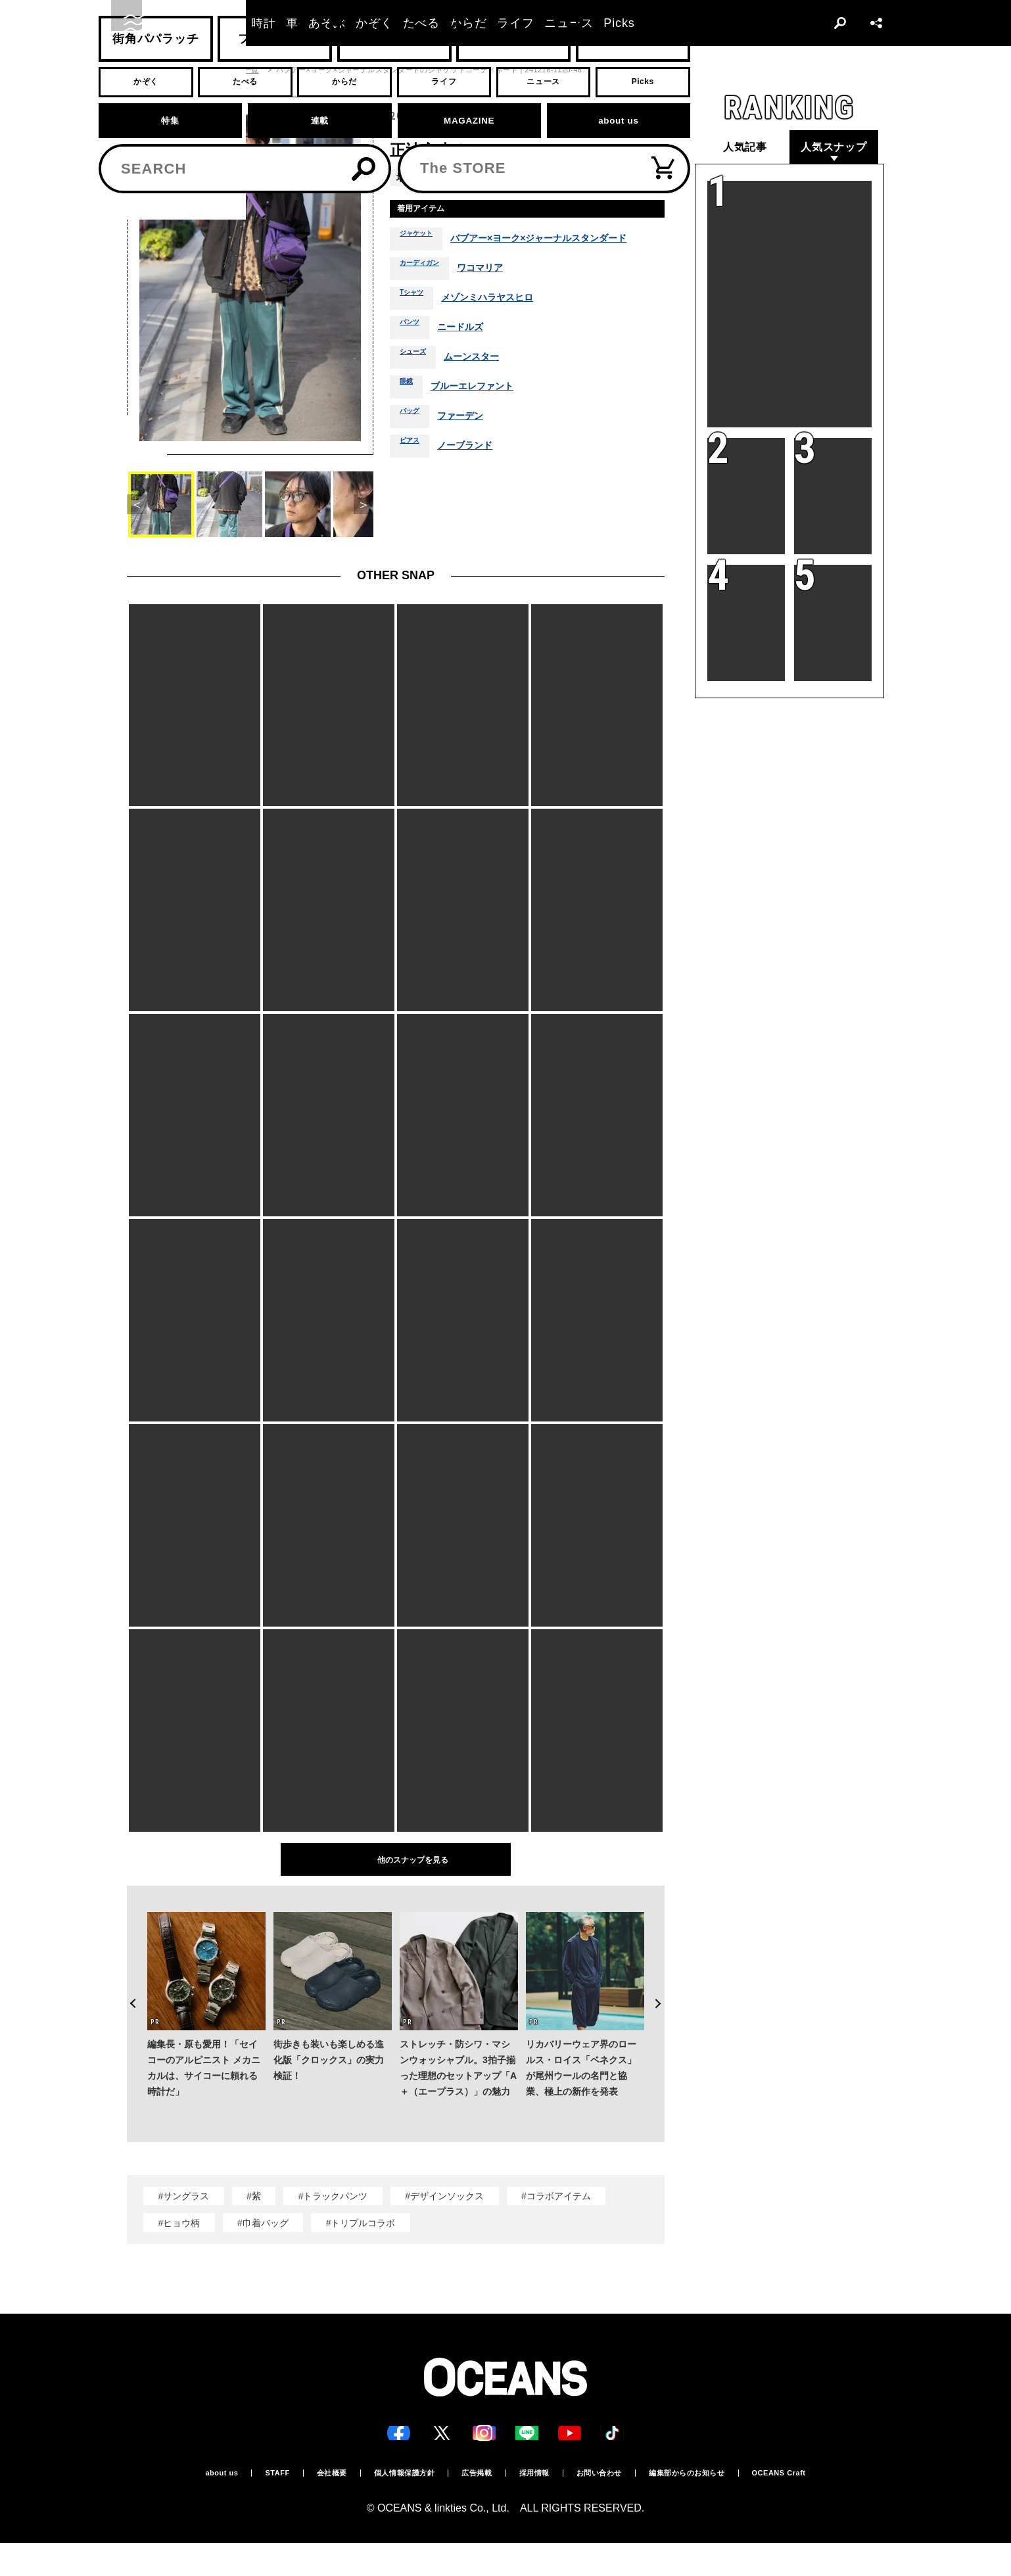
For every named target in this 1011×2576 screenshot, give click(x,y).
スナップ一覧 (236, 70)
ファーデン (471, 444)
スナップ (181, 70)
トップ (138, 70)
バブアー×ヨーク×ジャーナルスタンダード (557, 255)
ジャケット (418, 255)
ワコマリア (499, 296)
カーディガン (427, 296)
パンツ (413, 355)
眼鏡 (409, 415)
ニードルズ (471, 355)
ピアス (413, 474)
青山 (439, 177)
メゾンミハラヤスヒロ (503, 326)
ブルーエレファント (483, 415)
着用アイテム (431, 211)
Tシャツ (416, 326)
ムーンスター (485, 385)
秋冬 (594, 177)
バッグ (413, 444)
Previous (127, 1978)
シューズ (418, 385)
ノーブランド (476, 474)
